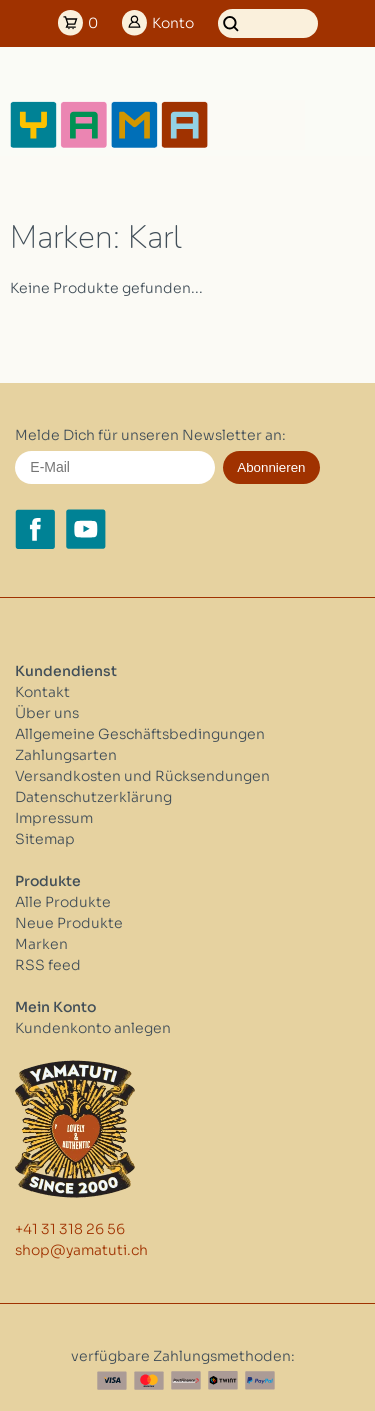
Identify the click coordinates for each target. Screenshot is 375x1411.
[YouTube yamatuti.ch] (86, 529)
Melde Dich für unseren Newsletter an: (150, 435)
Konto (173, 23)
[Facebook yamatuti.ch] (35, 529)
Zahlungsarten (66, 755)
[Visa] (112, 1380)
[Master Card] (149, 1380)
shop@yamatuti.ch (81, 1250)
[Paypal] (260, 1380)
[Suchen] (268, 23)
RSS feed (48, 965)
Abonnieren (271, 467)
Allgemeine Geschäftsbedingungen (140, 734)
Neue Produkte (69, 923)
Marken (41, 944)
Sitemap (45, 839)
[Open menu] (340, 125)
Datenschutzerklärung (93, 797)
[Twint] (223, 1380)
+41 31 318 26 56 (70, 1229)
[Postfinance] (186, 1380)
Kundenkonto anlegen (93, 1028)
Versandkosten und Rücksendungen (142, 776)
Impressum (54, 818)
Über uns (47, 713)
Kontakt (42, 692)
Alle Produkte (63, 902)
